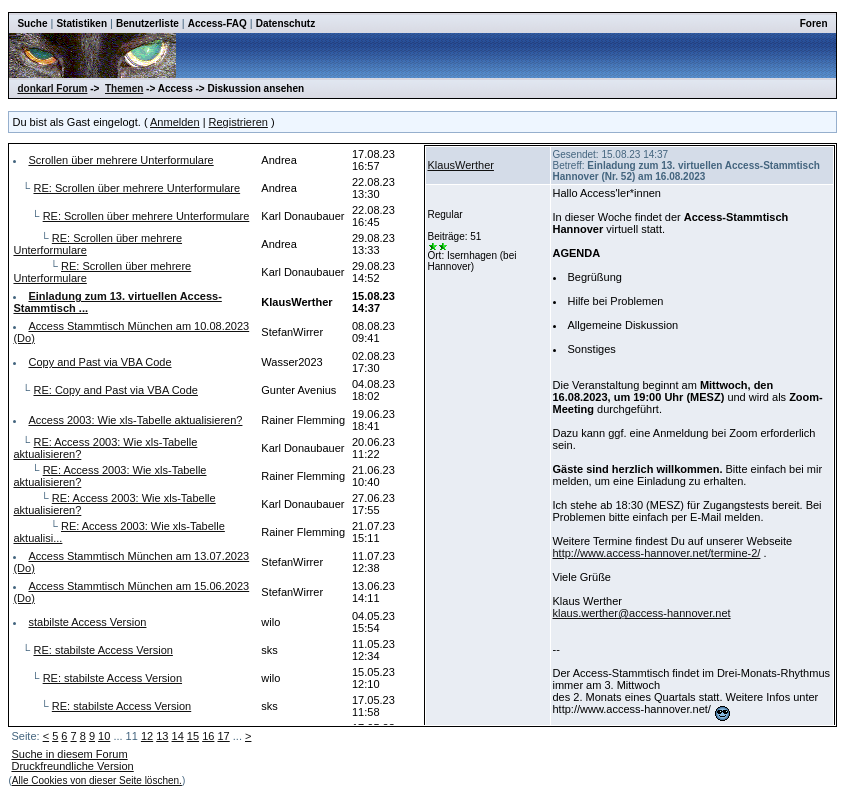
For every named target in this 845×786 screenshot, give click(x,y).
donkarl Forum (52, 88)
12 (147, 736)
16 (208, 736)
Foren (814, 23)
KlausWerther (461, 165)
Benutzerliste (147, 23)
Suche (32, 23)
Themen (124, 88)
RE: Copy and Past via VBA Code (115, 390)
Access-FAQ (217, 23)
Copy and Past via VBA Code (99, 362)
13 (162, 736)
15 (193, 736)
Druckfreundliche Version (72, 766)
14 (178, 736)
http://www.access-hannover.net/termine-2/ (657, 553)
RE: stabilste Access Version (102, 650)
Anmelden (175, 122)
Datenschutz (285, 23)
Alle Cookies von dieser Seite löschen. (97, 780)
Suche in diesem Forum (69, 754)
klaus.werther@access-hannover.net (642, 613)
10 (104, 736)
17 (223, 736)
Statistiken (81, 23)
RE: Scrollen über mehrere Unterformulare (136, 188)
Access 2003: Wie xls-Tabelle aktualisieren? (135, 420)
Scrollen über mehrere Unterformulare (120, 160)
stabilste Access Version (87, 622)
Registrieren (238, 122)
